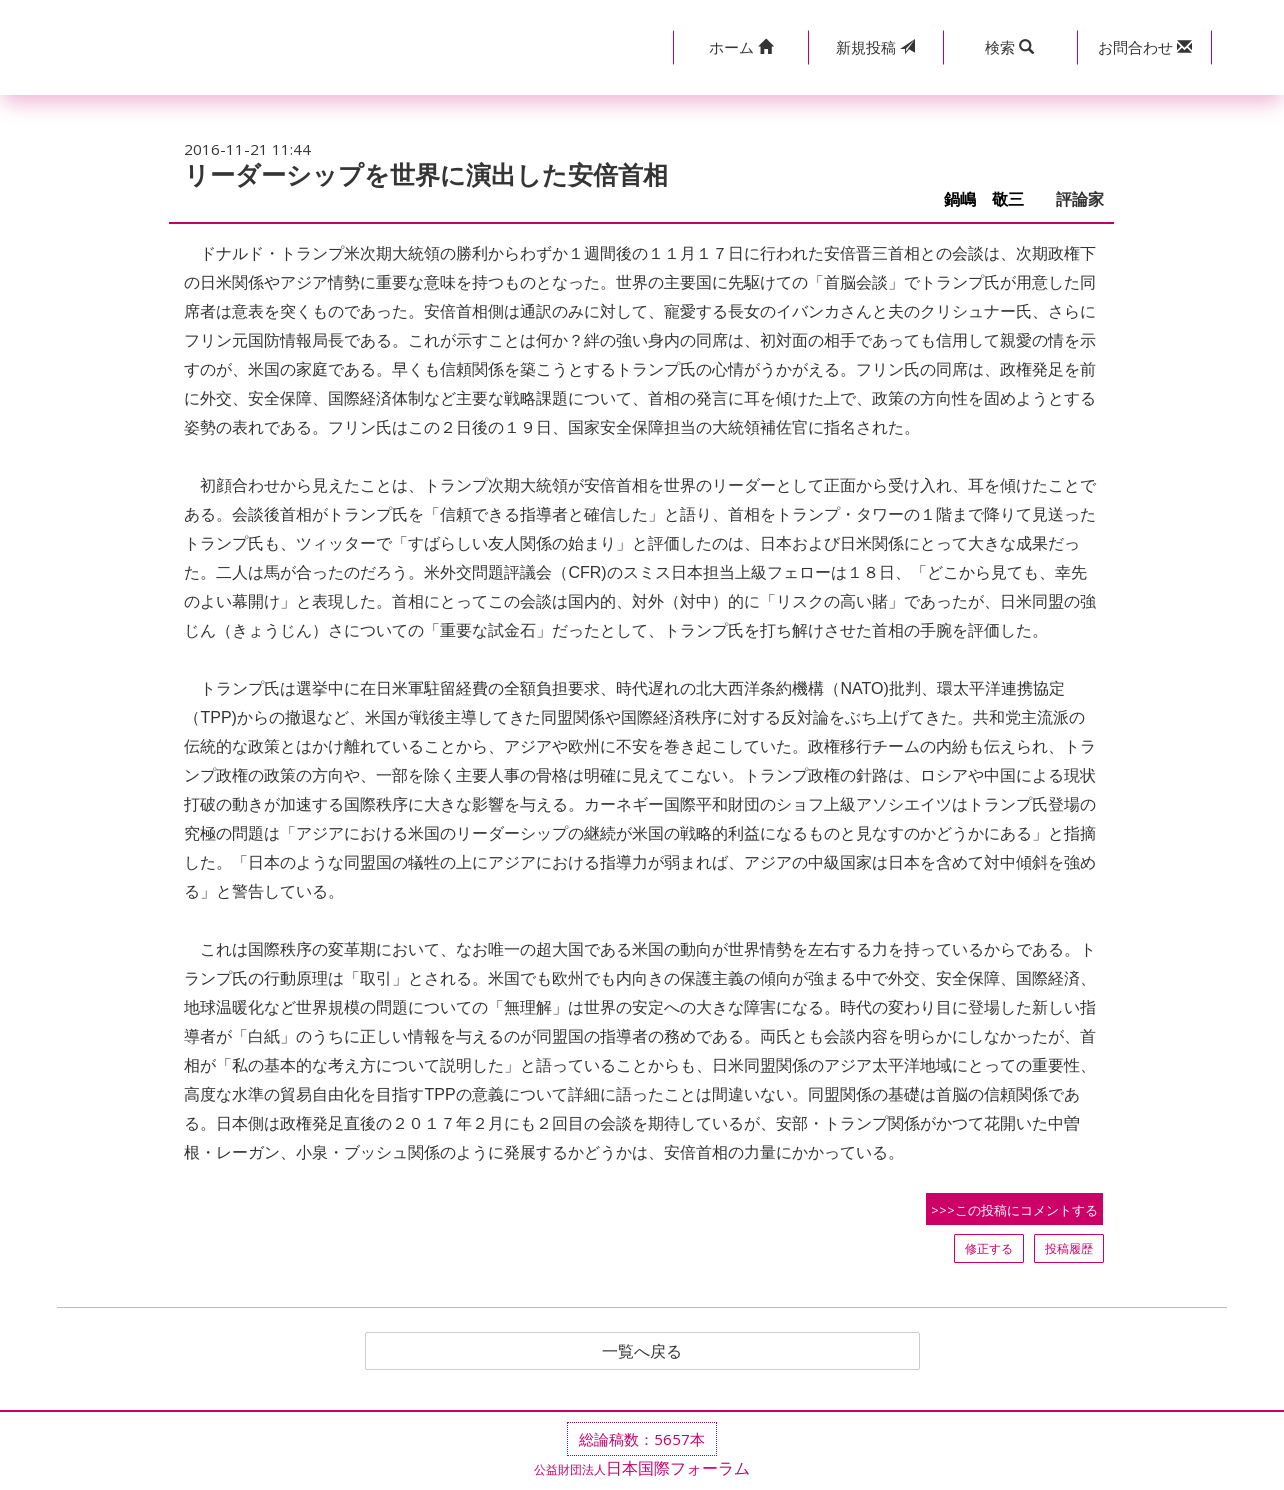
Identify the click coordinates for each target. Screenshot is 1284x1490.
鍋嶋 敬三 (992, 199)
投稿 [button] (875, 47)
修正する (989, 1248)
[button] (740, 47)
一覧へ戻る (642, 1351)
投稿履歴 (1069, 1248)
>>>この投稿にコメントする (1014, 1210)
